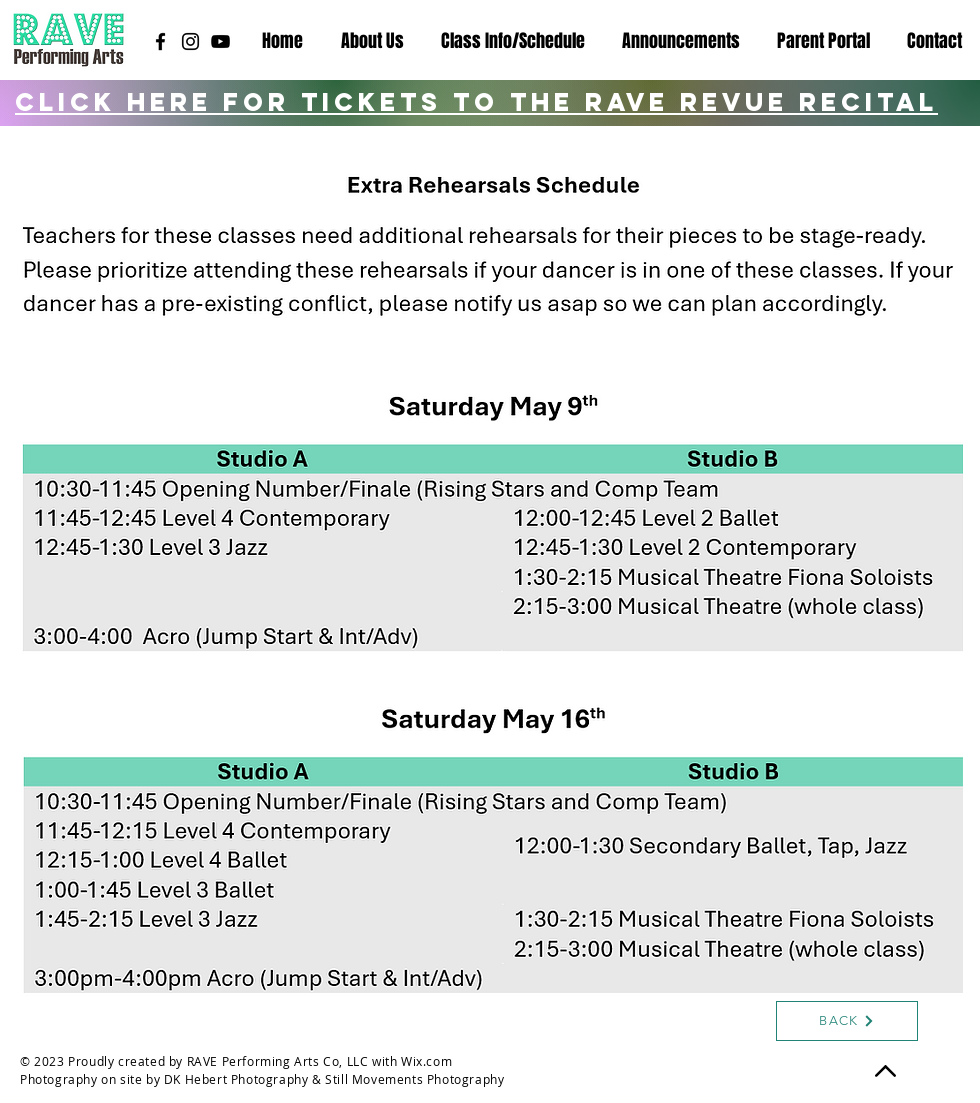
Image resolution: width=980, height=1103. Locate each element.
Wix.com (426, 1061)
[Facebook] (160, 41)
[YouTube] (220, 41)
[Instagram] (190, 41)
